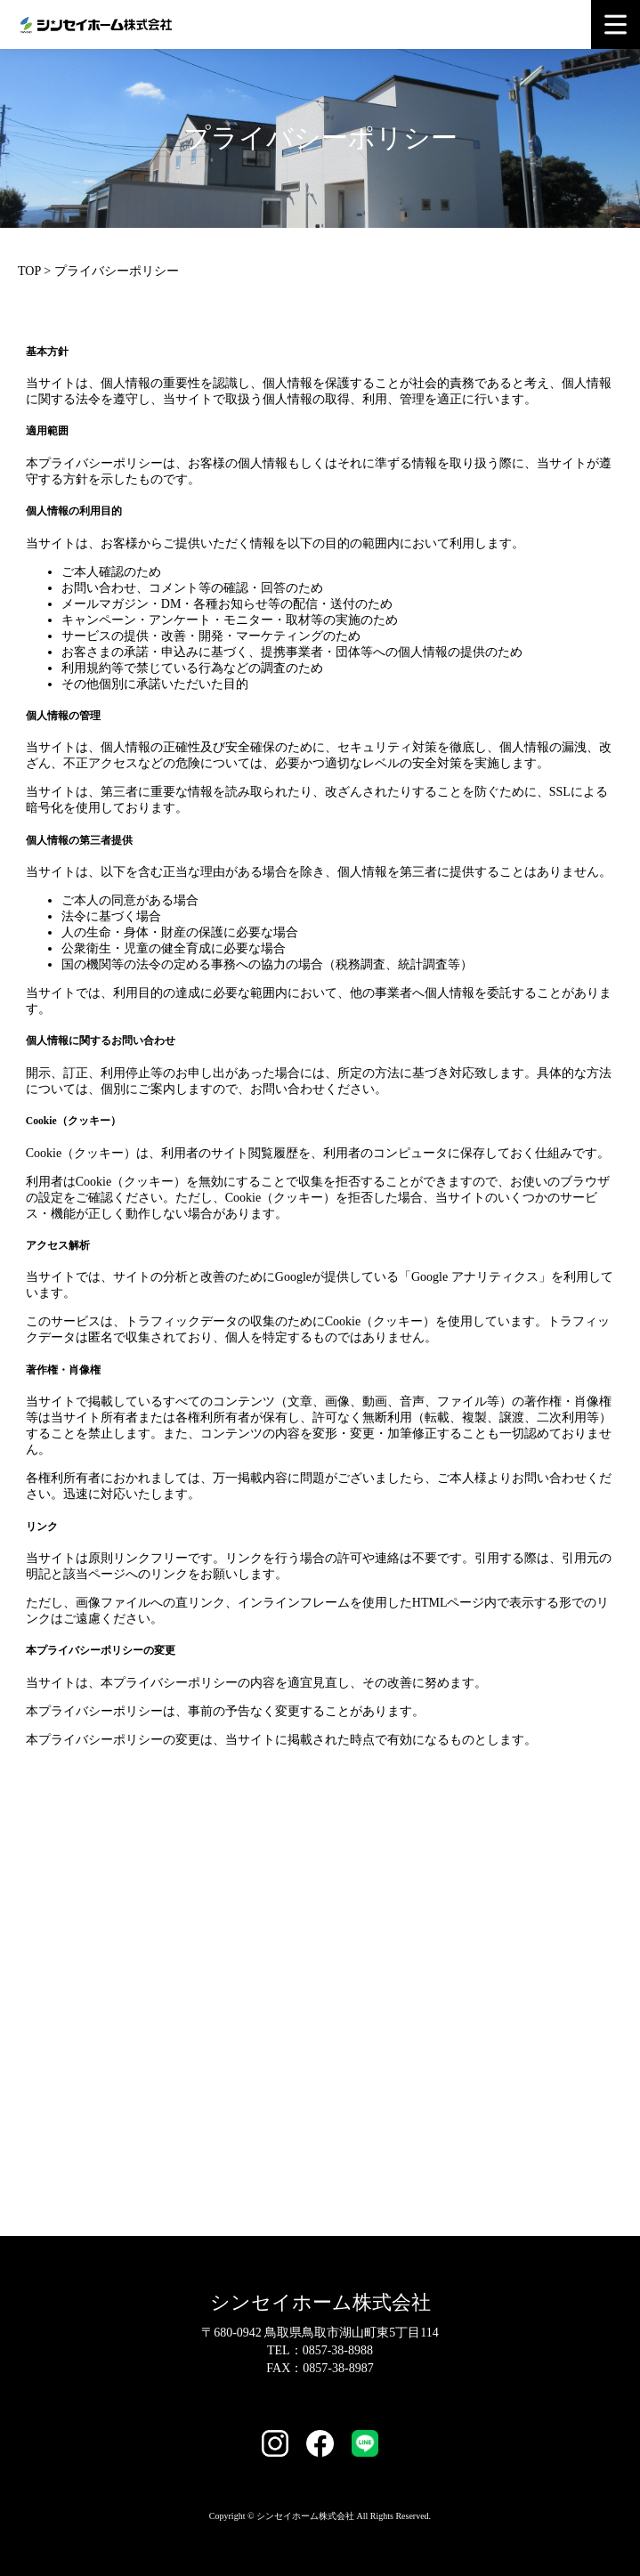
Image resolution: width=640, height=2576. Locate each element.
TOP (29, 271)
